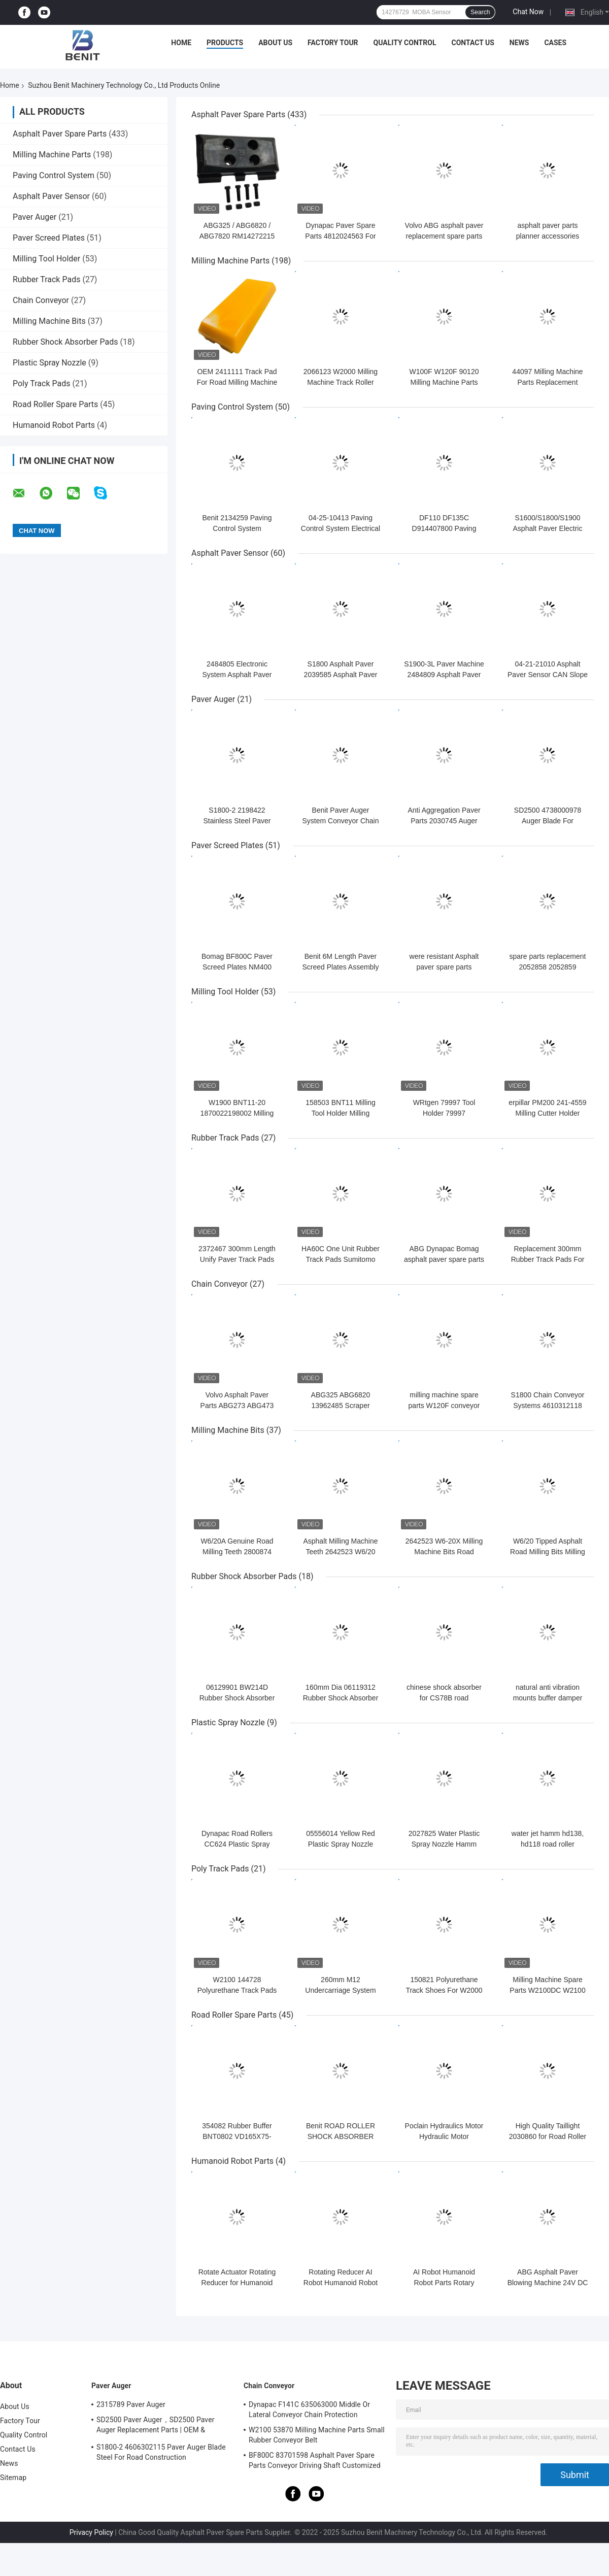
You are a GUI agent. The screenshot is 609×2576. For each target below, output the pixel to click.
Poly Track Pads (41, 383)
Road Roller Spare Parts (55, 404)
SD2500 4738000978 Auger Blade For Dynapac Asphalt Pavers (548, 820)
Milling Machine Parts (52, 154)
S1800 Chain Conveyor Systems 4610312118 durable (548, 1405)
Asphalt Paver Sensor (51, 196)
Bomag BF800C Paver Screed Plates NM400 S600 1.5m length (237, 967)
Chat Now (528, 12)
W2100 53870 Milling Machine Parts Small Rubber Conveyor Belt (317, 2435)
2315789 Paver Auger (130, 2404)
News (519, 43)
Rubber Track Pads (46, 279)
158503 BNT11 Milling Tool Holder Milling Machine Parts (341, 1113)
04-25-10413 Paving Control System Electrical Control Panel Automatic (340, 528)
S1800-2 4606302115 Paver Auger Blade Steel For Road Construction (161, 2452)
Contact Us (472, 43)
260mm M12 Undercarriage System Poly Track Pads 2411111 (340, 1990)
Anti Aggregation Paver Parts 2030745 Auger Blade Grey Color (444, 820)
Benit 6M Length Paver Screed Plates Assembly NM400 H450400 (340, 967)
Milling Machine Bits (49, 321)
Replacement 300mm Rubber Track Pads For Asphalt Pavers (548, 1259)
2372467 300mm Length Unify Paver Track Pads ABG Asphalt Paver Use (237, 1259)
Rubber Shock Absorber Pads (65, 342)
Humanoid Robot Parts (54, 425)
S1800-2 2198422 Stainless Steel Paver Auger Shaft (236, 820)
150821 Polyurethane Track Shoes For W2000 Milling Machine (443, 1990)
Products (225, 43)
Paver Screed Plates (49, 238)
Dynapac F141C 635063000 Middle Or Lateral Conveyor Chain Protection (309, 2409)
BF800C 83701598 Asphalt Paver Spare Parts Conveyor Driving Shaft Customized (315, 2460)
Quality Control (405, 43)
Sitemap (13, 2477)
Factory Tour (333, 43)
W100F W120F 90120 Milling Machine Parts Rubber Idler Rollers (444, 382)
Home (181, 43)
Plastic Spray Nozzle (49, 362)
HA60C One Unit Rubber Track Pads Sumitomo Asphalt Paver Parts (340, 1259)
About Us (275, 43)
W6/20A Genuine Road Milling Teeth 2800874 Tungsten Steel (236, 1551)
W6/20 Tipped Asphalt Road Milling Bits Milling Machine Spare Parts (547, 1551)
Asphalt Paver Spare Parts (60, 134)
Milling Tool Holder (46, 258)
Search (480, 12)
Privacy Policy (91, 2532)
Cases (555, 43)
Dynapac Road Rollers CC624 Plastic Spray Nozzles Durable (237, 1844)
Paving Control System (53, 175)
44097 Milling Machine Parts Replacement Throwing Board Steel (547, 382)
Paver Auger (34, 217)
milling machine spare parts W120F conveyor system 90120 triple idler (444, 1405)
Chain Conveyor (41, 300)
